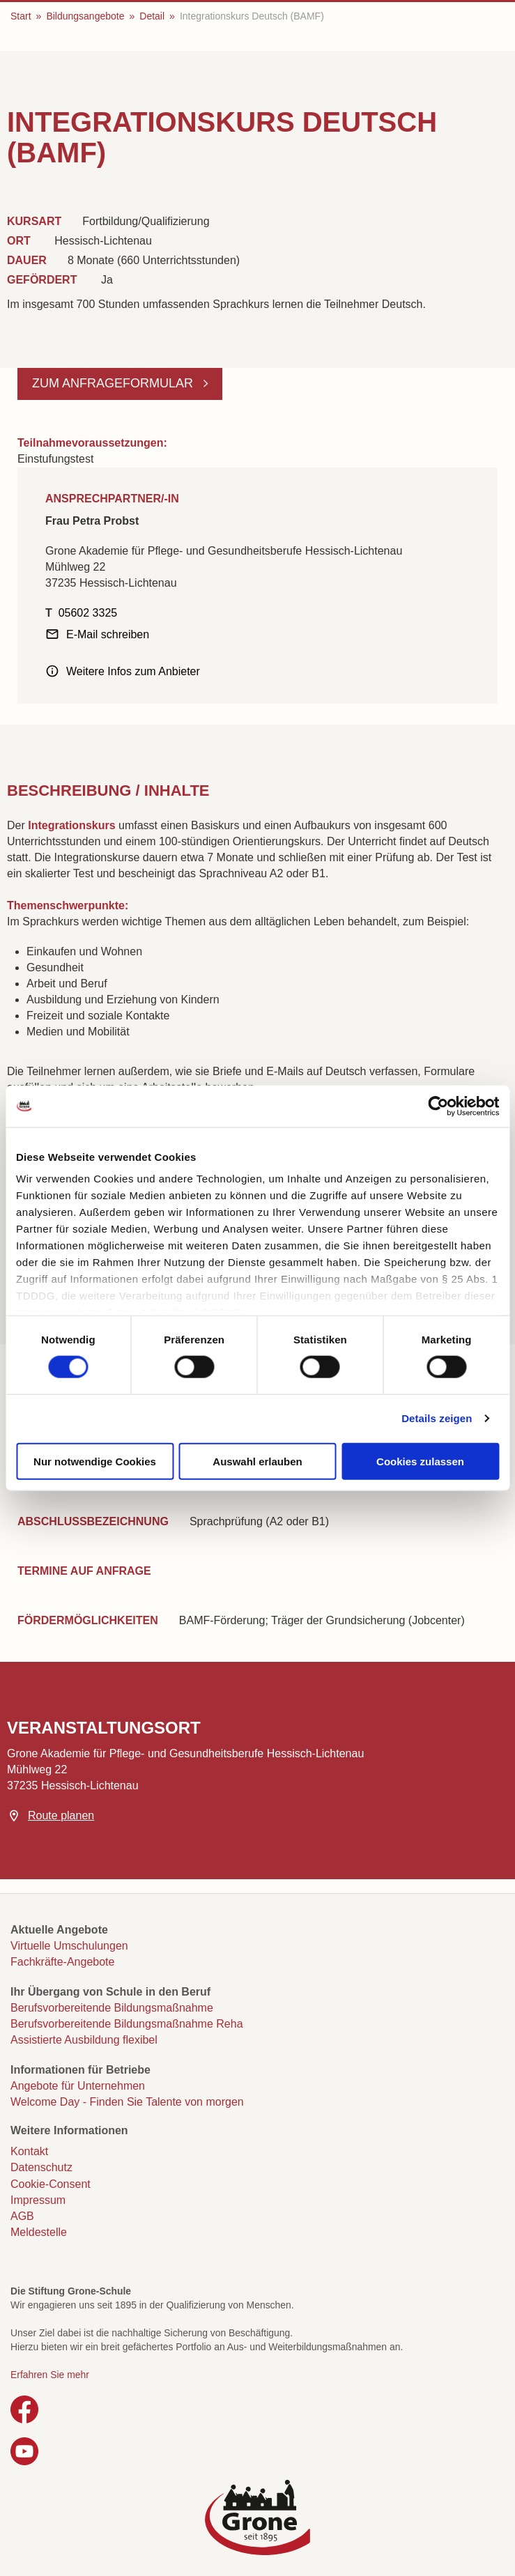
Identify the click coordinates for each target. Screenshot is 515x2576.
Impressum (38, 2200)
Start (20, 16)
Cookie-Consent (50, 2184)
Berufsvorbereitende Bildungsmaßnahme (111, 2008)
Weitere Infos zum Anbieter (133, 671)
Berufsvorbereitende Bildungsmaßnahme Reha (126, 2024)
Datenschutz (41, 2167)
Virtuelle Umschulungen (69, 1946)
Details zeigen (436, 1418)
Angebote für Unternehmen (77, 2086)
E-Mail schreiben (107, 634)
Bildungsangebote (85, 16)
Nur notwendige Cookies (94, 1461)
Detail (151, 16)
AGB (22, 2216)
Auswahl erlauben (257, 1461)
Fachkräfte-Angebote (62, 1962)
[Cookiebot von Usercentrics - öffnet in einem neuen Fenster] (438, 1105)
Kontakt (29, 2151)
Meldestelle (38, 2232)
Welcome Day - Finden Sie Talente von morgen (127, 2102)
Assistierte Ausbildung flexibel (83, 2040)
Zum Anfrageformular (114, 383)
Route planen (61, 1815)
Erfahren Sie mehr (49, 2374)
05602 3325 (88, 613)
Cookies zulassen (420, 1461)
